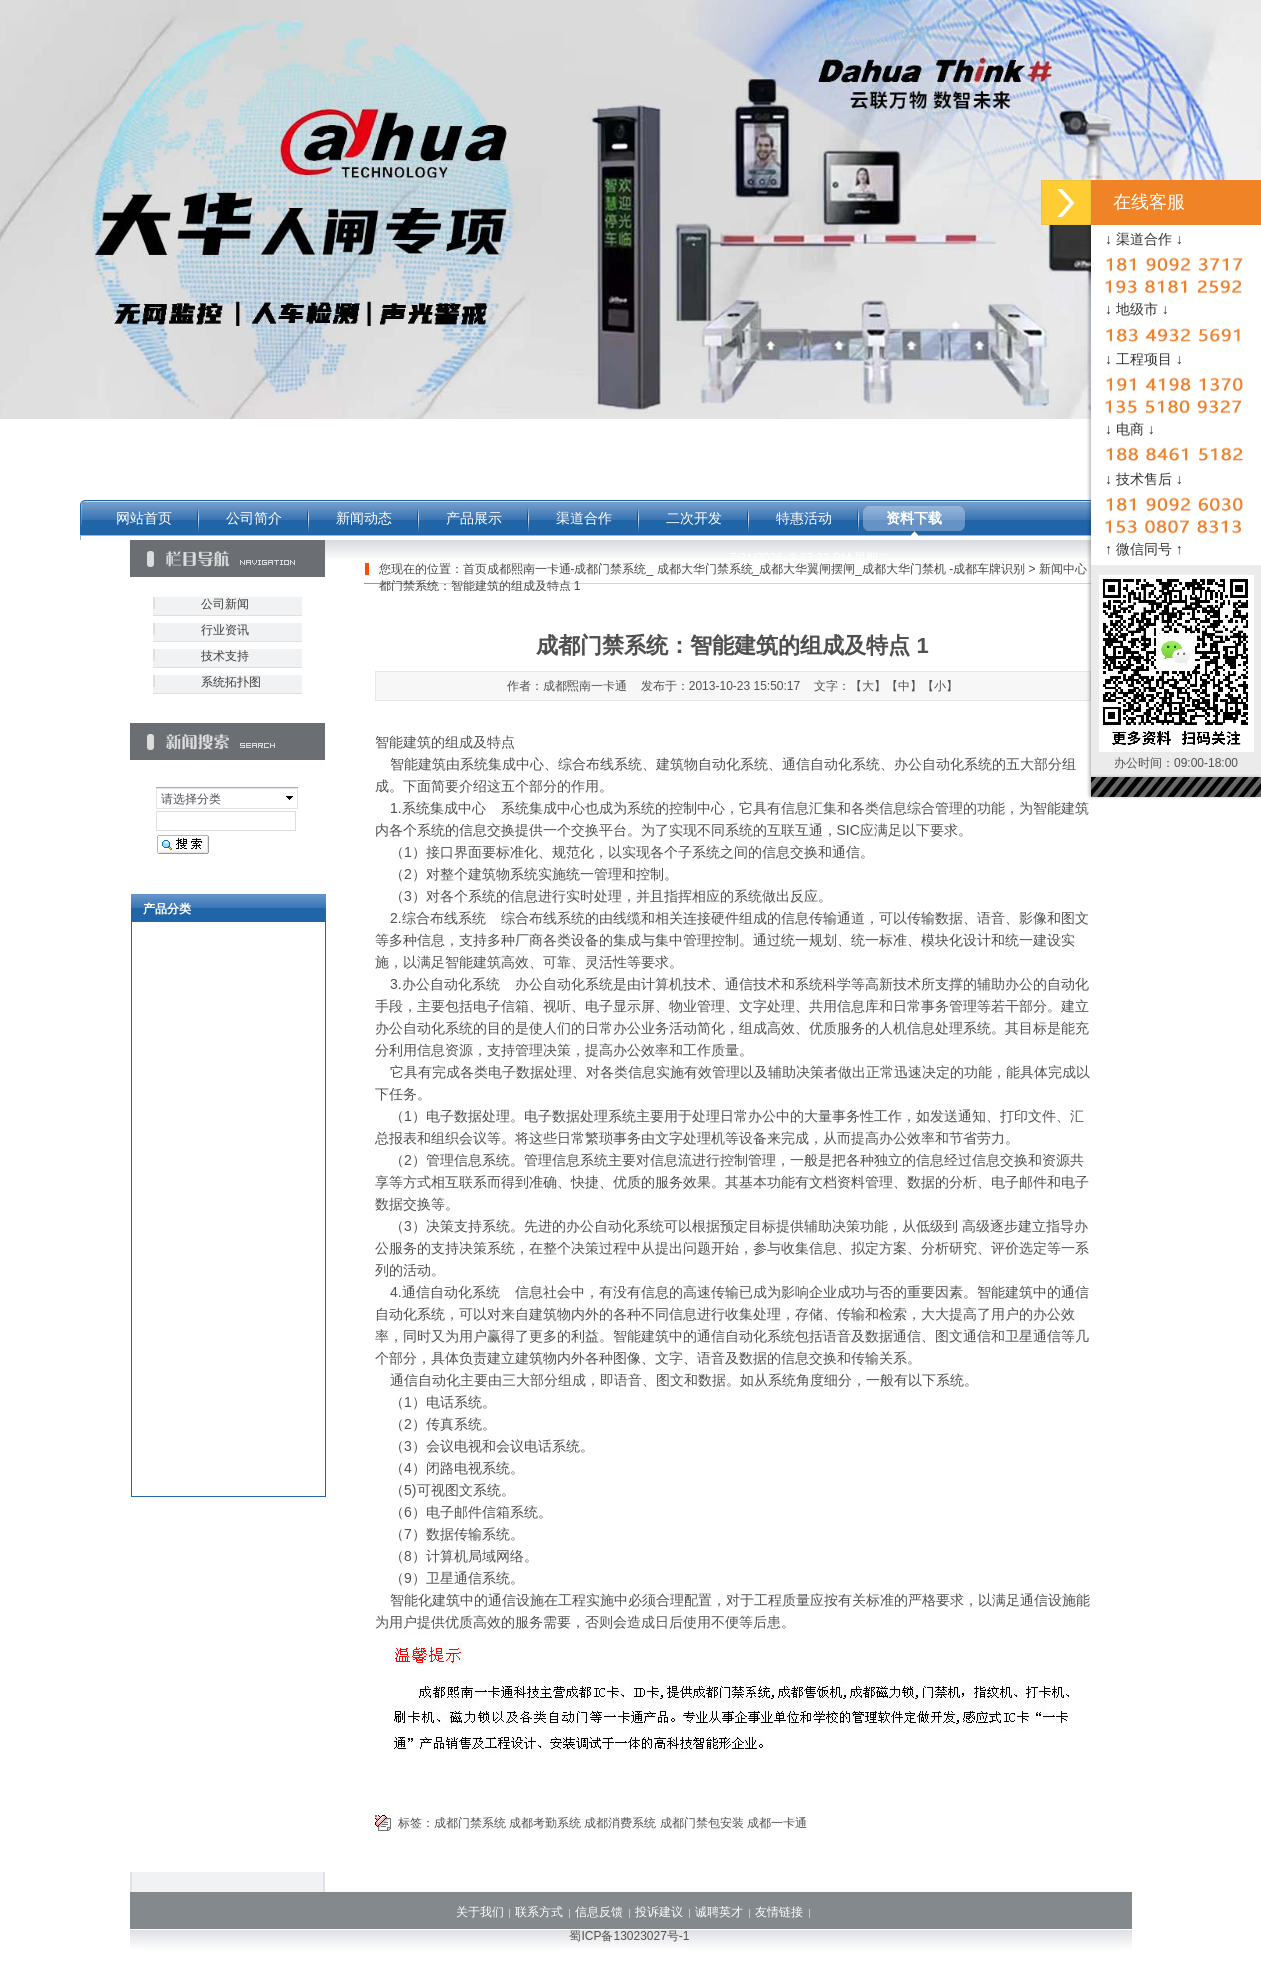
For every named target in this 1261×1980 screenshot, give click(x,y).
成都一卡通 (777, 1823)
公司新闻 (225, 604)
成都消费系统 (620, 1823)
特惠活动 (804, 518)
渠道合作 (584, 518)
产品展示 (474, 518)
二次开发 (694, 518)
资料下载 (914, 518)
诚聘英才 (719, 1912)
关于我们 (480, 1912)
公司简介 (254, 518)
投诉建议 (659, 1912)
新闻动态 (364, 518)
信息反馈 (599, 1912)
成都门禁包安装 (702, 1823)
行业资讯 (225, 630)
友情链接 (779, 1912)
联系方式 (539, 1912)
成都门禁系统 (470, 1823)
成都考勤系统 (545, 1823)
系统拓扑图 (231, 682)
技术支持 (225, 656)
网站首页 (144, 518)
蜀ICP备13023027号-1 (629, 1936)
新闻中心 (1063, 569)
